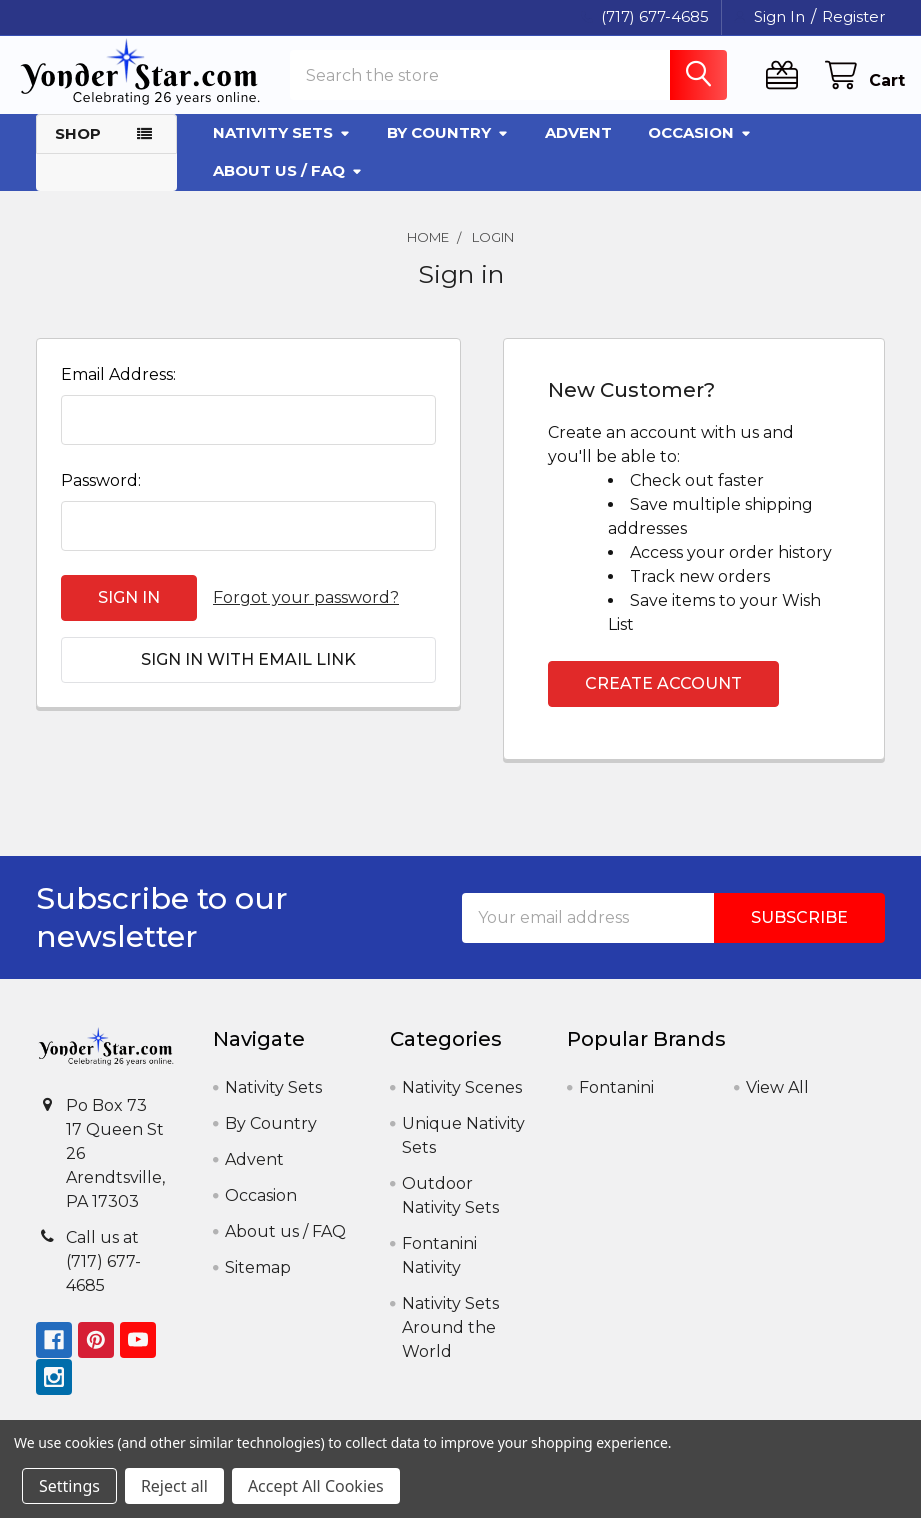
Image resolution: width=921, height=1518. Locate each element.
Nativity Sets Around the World (450, 1343)
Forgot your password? (306, 613)
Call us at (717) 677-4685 (103, 1276)
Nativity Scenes (462, 1103)
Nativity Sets (282, 147)
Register (853, 16)
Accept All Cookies (316, 1486)
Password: (101, 496)
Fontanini (616, 1103)
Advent (578, 147)
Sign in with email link (248, 675)
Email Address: (118, 390)
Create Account (663, 699)
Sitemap (258, 1283)
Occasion (700, 147)
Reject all (174, 1486)
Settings (69, 1486)
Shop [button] (78, 148)
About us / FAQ (288, 185)
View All (777, 1103)
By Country (448, 147)
